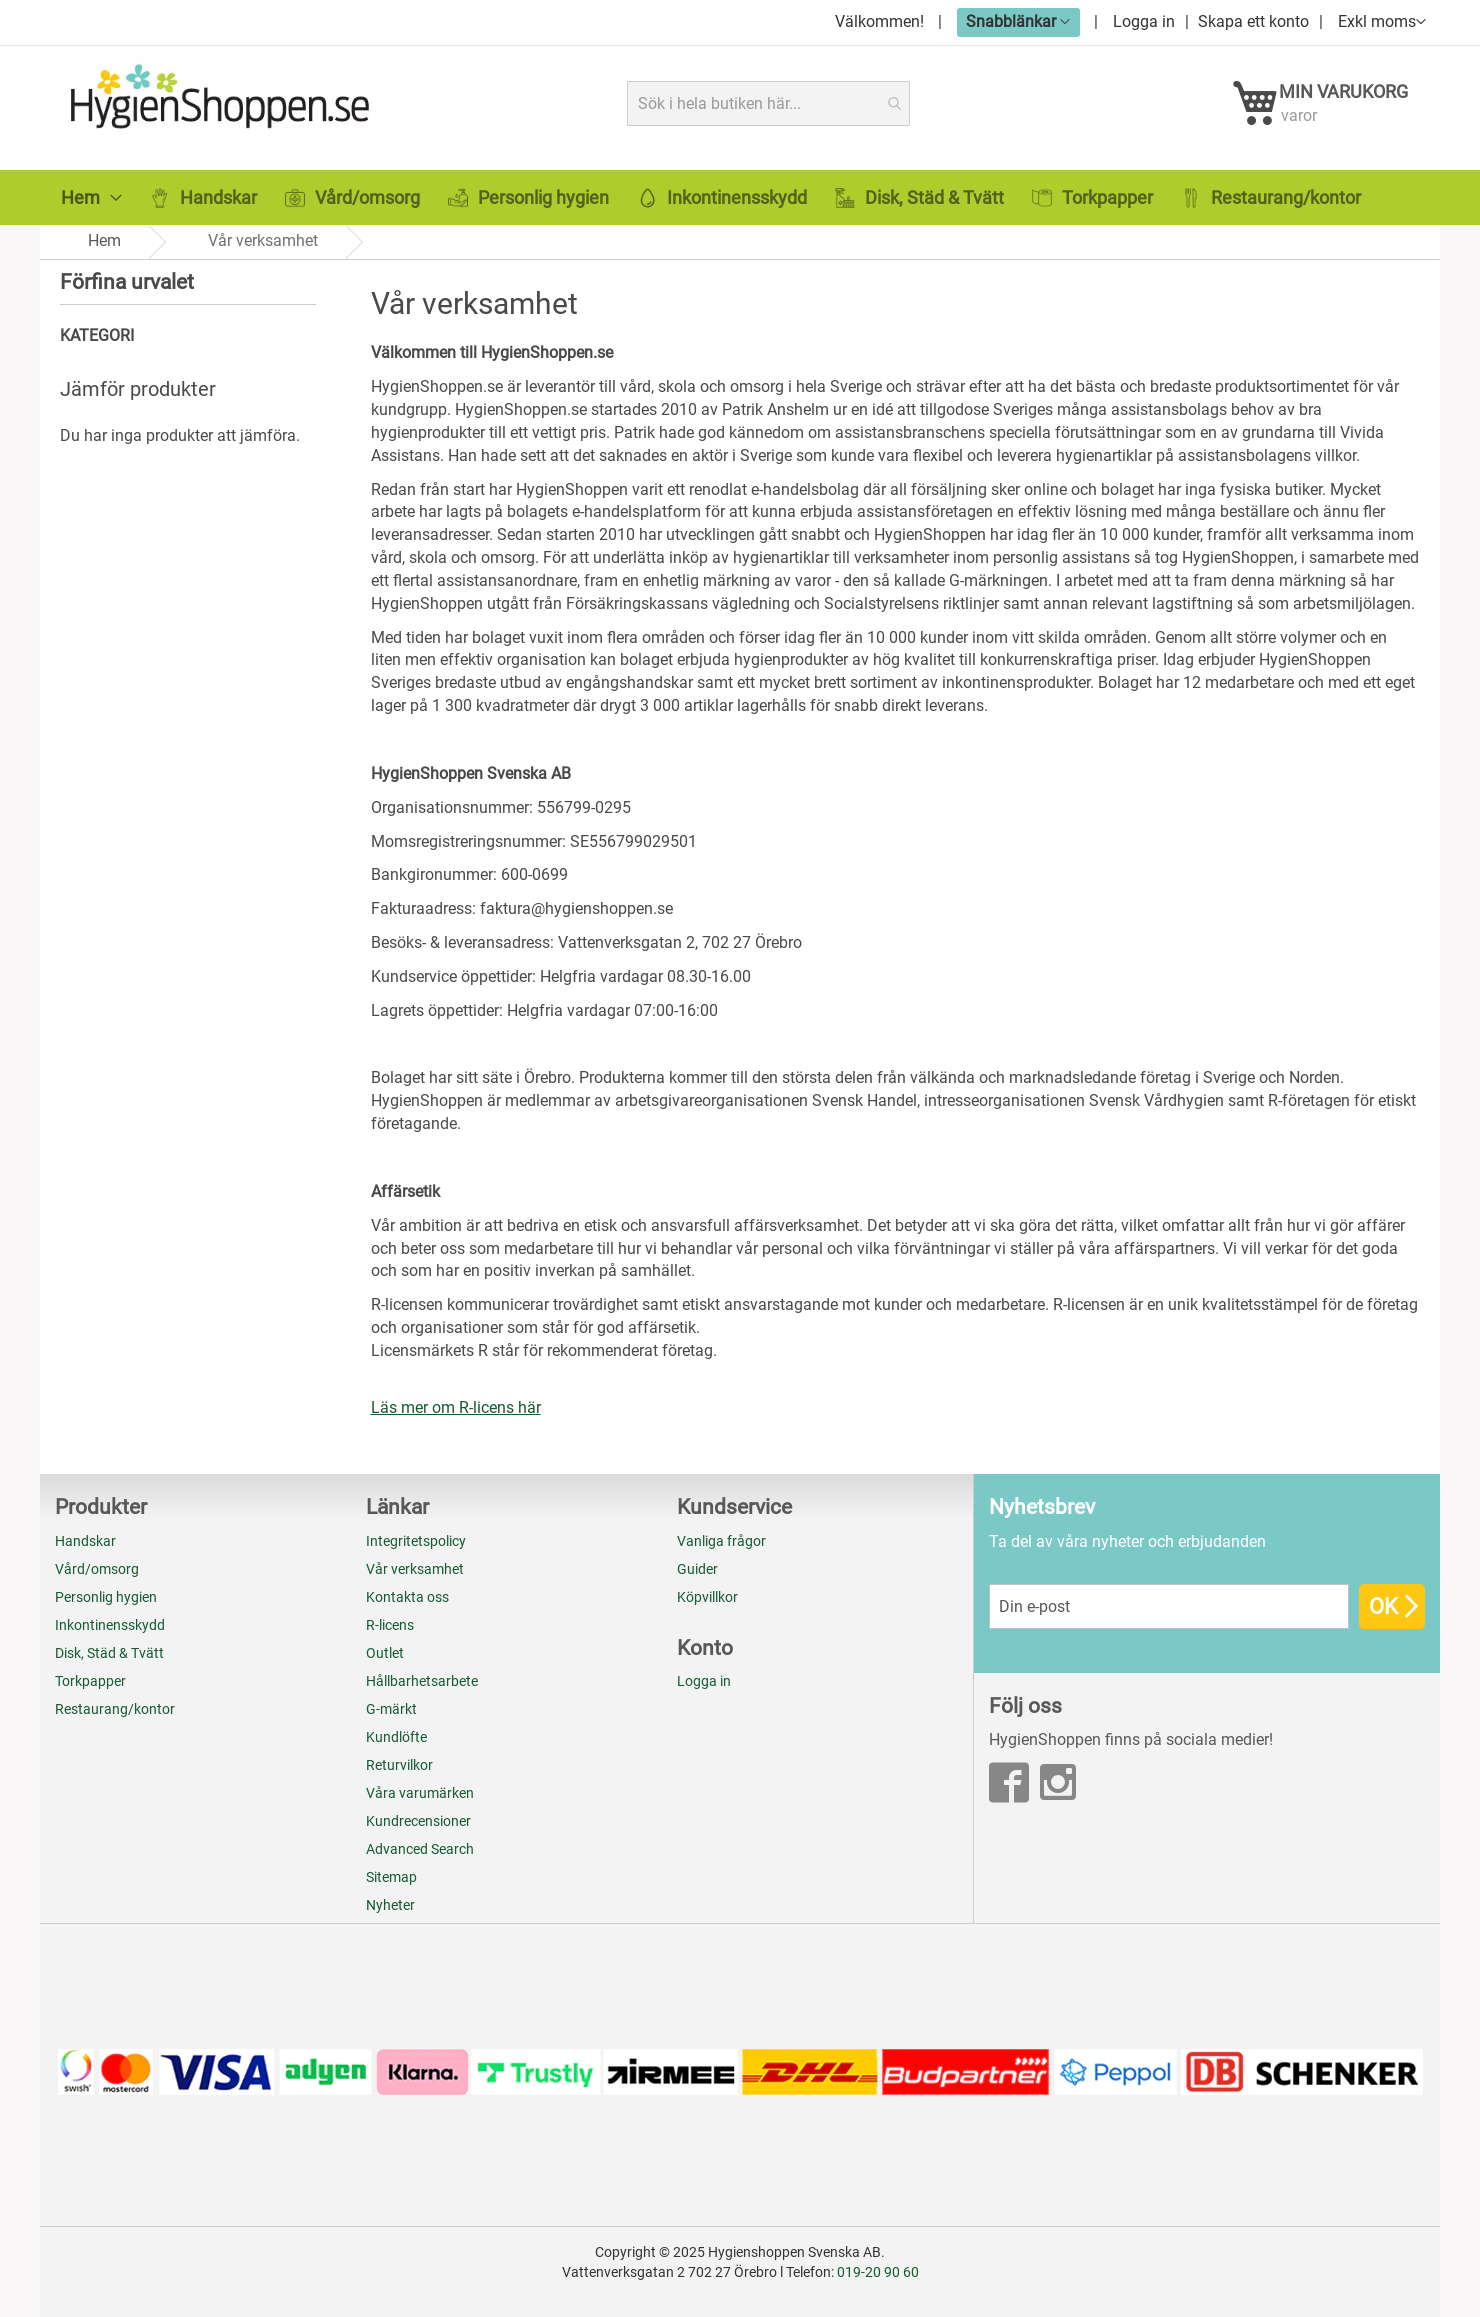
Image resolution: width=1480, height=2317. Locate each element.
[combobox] (768, 103)
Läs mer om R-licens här (456, 1407)
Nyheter (390, 1905)
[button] (1018, 21)
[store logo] (217, 103)
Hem (104, 240)
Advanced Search (420, 1849)
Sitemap (391, 1877)
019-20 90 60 (878, 2272)
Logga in (1144, 21)
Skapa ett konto (1253, 21)
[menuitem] (91, 197)
